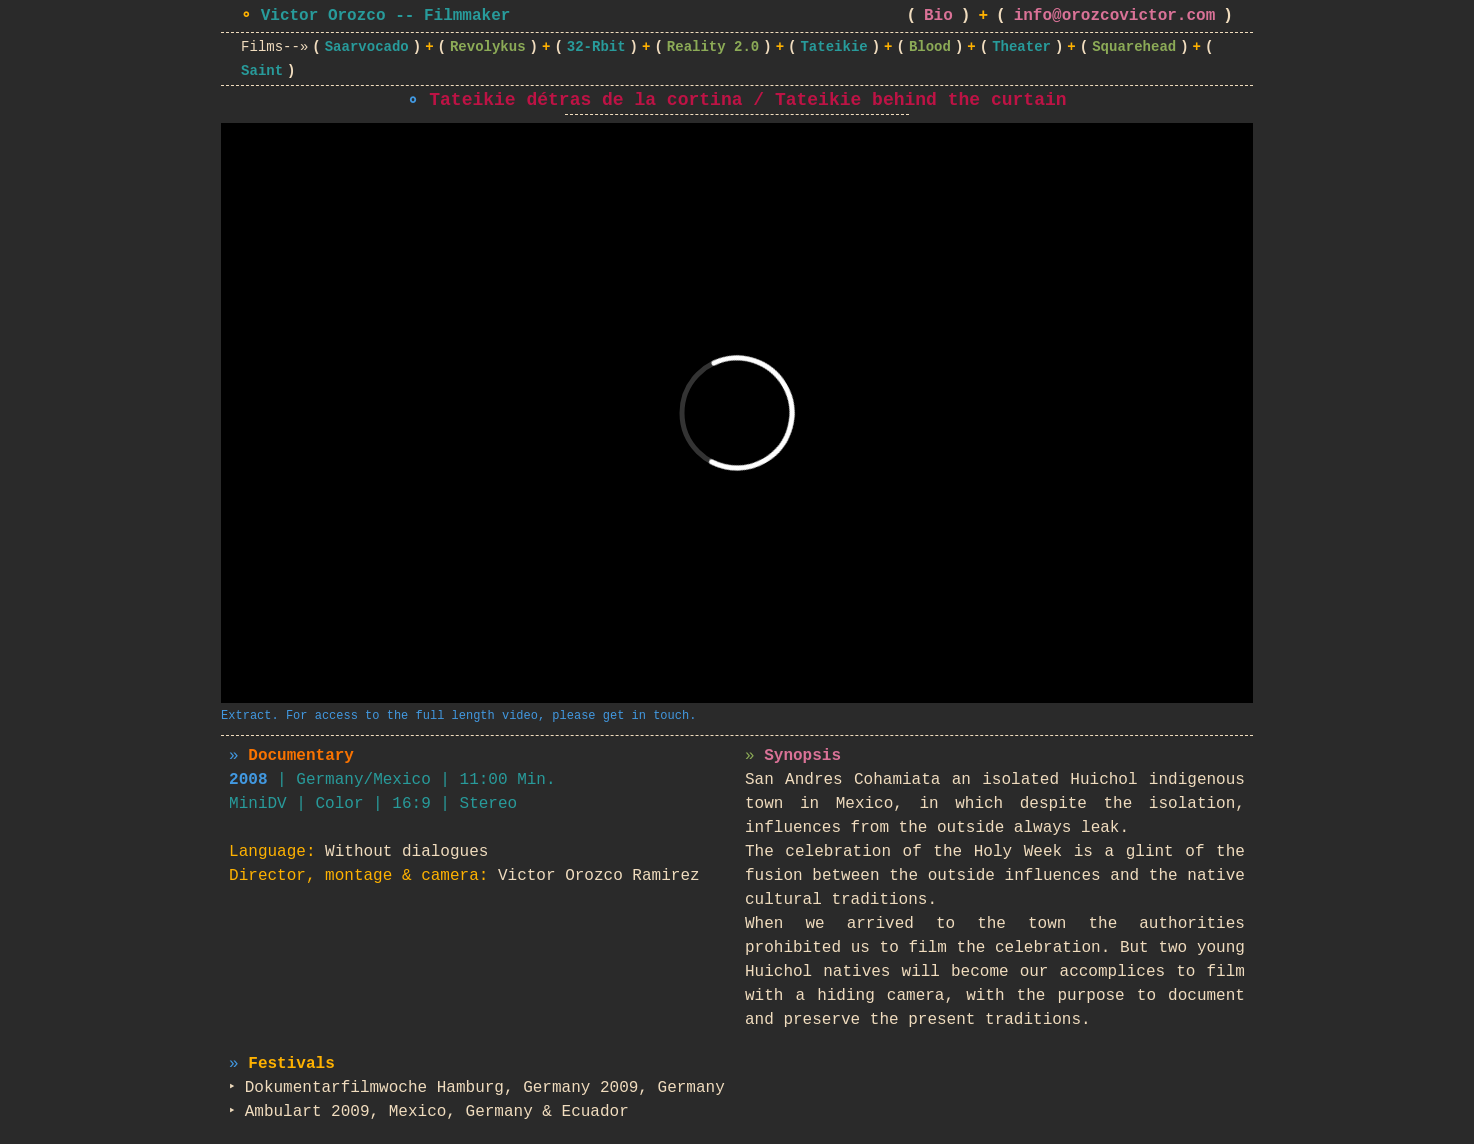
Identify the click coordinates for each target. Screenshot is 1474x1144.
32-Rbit (596, 47)
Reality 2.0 (713, 47)
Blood (930, 47)
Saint (262, 71)
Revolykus (488, 47)
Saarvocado (367, 47)
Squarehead (1134, 47)
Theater (1021, 47)
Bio (938, 16)
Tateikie (833, 47)
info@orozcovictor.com (1115, 16)
